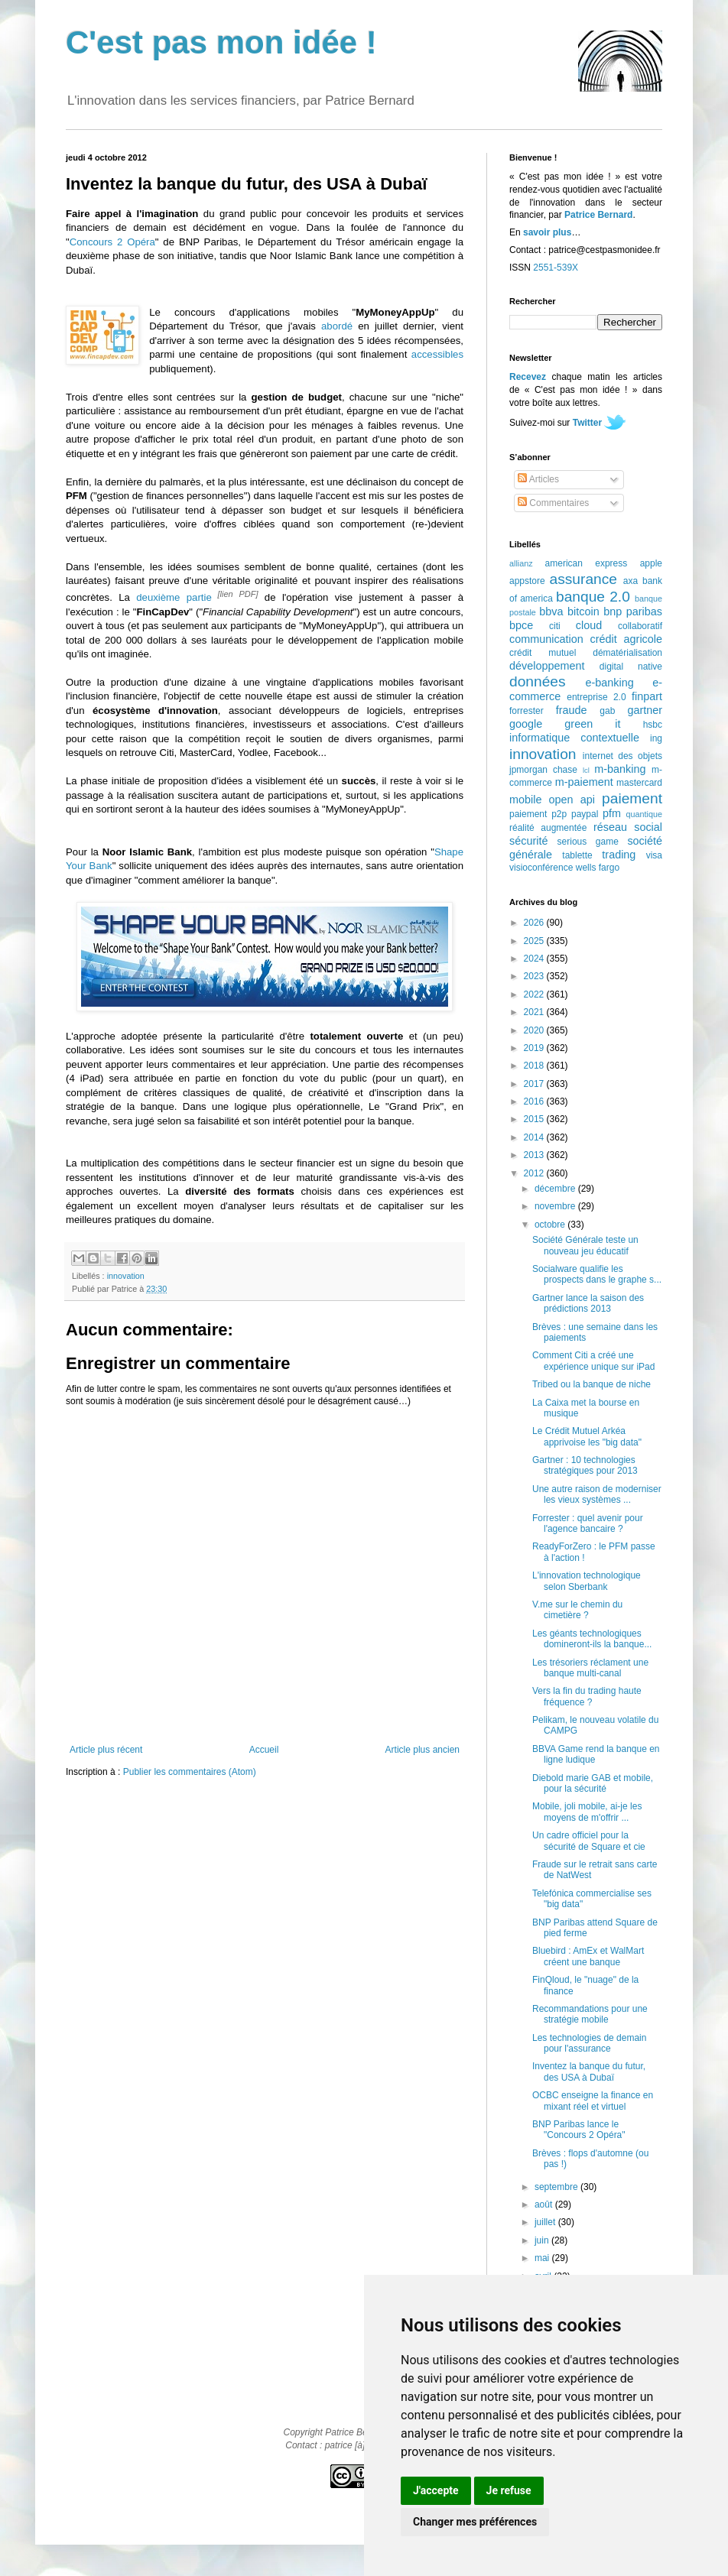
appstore (527, 581)
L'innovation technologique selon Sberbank (586, 1580)
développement (546, 666)
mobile (525, 799)
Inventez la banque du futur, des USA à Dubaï (588, 2071)
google (525, 724)
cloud (589, 625)
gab (607, 711)
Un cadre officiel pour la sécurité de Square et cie (588, 1840)
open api (572, 799)
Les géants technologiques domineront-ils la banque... (592, 1639)
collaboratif (640, 626)
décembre (556, 1188)
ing (656, 738)
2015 (535, 1119)
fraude (571, 710)
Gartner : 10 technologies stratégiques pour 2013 (585, 1465)
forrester (526, 711)
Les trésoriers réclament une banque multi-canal (590, 1668)
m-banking (619, 769)
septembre (557, 2187)
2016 (535, 1101)
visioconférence (541, 867)
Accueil (264, 1749)
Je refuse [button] (508, 2490)
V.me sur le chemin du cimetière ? (577, 1610)
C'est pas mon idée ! (221, 42)
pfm (612, 813)
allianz (521, 563)
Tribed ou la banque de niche (591, 1384)
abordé (337, 326)
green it (592, 724)
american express (586, 563)
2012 (535, 1173)
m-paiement (584, 782)
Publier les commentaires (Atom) (189, 1772)
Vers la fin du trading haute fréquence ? (587, 1696)
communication (546, 639)
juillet (546, 2222)
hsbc (652, 724)
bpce (521, 625)
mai (543, 2258)
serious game (588, 841)
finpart (647, 696)
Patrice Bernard (598, 214)
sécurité (528, 841)
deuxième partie (174, 597)
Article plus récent (106, 1749)
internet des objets (622, 756)
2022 (535, 994)
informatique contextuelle (574, 738)
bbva (551, 611)
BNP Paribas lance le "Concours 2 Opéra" (579, 2129)
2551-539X (555, 267)
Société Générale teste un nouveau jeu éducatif (585, 1245)
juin (543, 2240)
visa (654, 855)
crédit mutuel (542, 652)
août (545, 2204)
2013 (535, 1155)
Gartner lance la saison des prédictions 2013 (588, 1303)
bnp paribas (632, 611)
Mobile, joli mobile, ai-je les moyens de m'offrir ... (587, 1811)
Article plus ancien (422, 1749)
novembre (556, 1206)
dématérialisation (627, 652)
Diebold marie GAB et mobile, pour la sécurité (592, 1783)
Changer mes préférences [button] (475, 2522)
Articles (538, 479)
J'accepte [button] (436, 2490)
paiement (632, 798)
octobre (551, 1224)
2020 (535, 1030)
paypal (584, 814)
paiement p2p (538, 814)
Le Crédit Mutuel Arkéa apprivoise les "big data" (587, 1436)
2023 (535, 976)
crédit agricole (626, 639)
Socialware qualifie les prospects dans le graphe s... (596, 1274)
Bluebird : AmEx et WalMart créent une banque (588, 1956)
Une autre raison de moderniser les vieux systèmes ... (596, 1494)
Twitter (587, 422)
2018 (535, 1065)
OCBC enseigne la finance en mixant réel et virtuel (592, 2100)
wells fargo (597, 867)
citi (555, 626)
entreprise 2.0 (596, 697)
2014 (535, 1137)
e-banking (609, 682)
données (537, 681)
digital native (631, 666)
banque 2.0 (593, 597)
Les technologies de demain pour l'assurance (589, 2043)
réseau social (627, 827)
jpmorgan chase (543, 769)
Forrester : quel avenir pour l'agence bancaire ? (587, 1523)
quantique (644, 814)
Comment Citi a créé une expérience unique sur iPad (593, 1360)
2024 (535, 958)
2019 (535, 1048)
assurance (584, 579)
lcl (586, 770)
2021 (535, 1012)
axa (630, 581)
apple (651, 563)
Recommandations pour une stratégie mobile (590, 2014)
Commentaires (553, 503)
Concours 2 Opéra (112, 242)
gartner (644, 710)
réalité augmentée (548, 827)
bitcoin (583, 611)
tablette (577, 855)
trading (618, 854)
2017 (535, 1084)
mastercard (639, 782)
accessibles (437, 354)
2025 (535, 941)
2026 (535, 922)
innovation (126, 1275)
